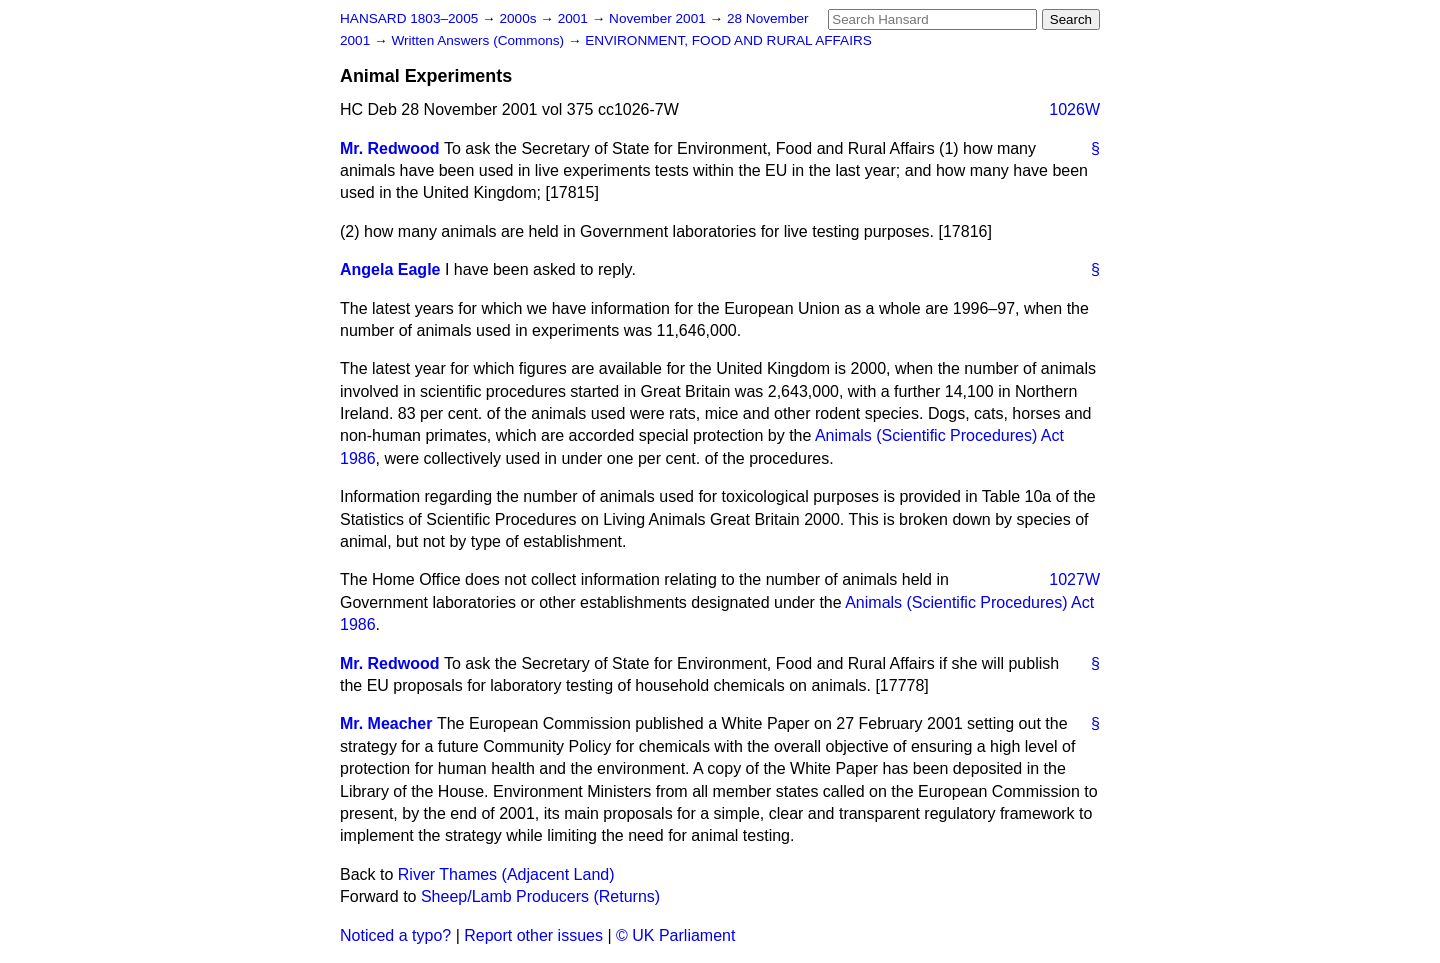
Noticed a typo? (395, 935)
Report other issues (533, 935)
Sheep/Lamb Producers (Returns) (540, 896)
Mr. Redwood (390, 148)
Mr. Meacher (386, 723)
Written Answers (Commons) (479, 40)
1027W (1074, 579)
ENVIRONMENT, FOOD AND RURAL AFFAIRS (728, 40)
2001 (575, 18)
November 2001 (659, 18)
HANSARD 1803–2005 (409, 18)
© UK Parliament (675, 935)
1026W (1074, 109)
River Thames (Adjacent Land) (506, 874)
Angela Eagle (390, 269)
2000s (519, 18)
